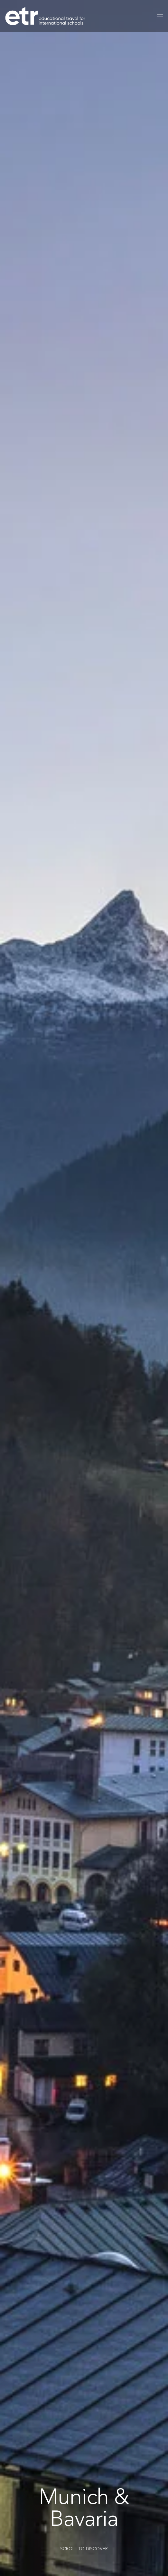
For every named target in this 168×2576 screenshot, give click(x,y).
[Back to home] (45, 16)
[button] (160, 16)
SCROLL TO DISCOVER (84, 2549)
